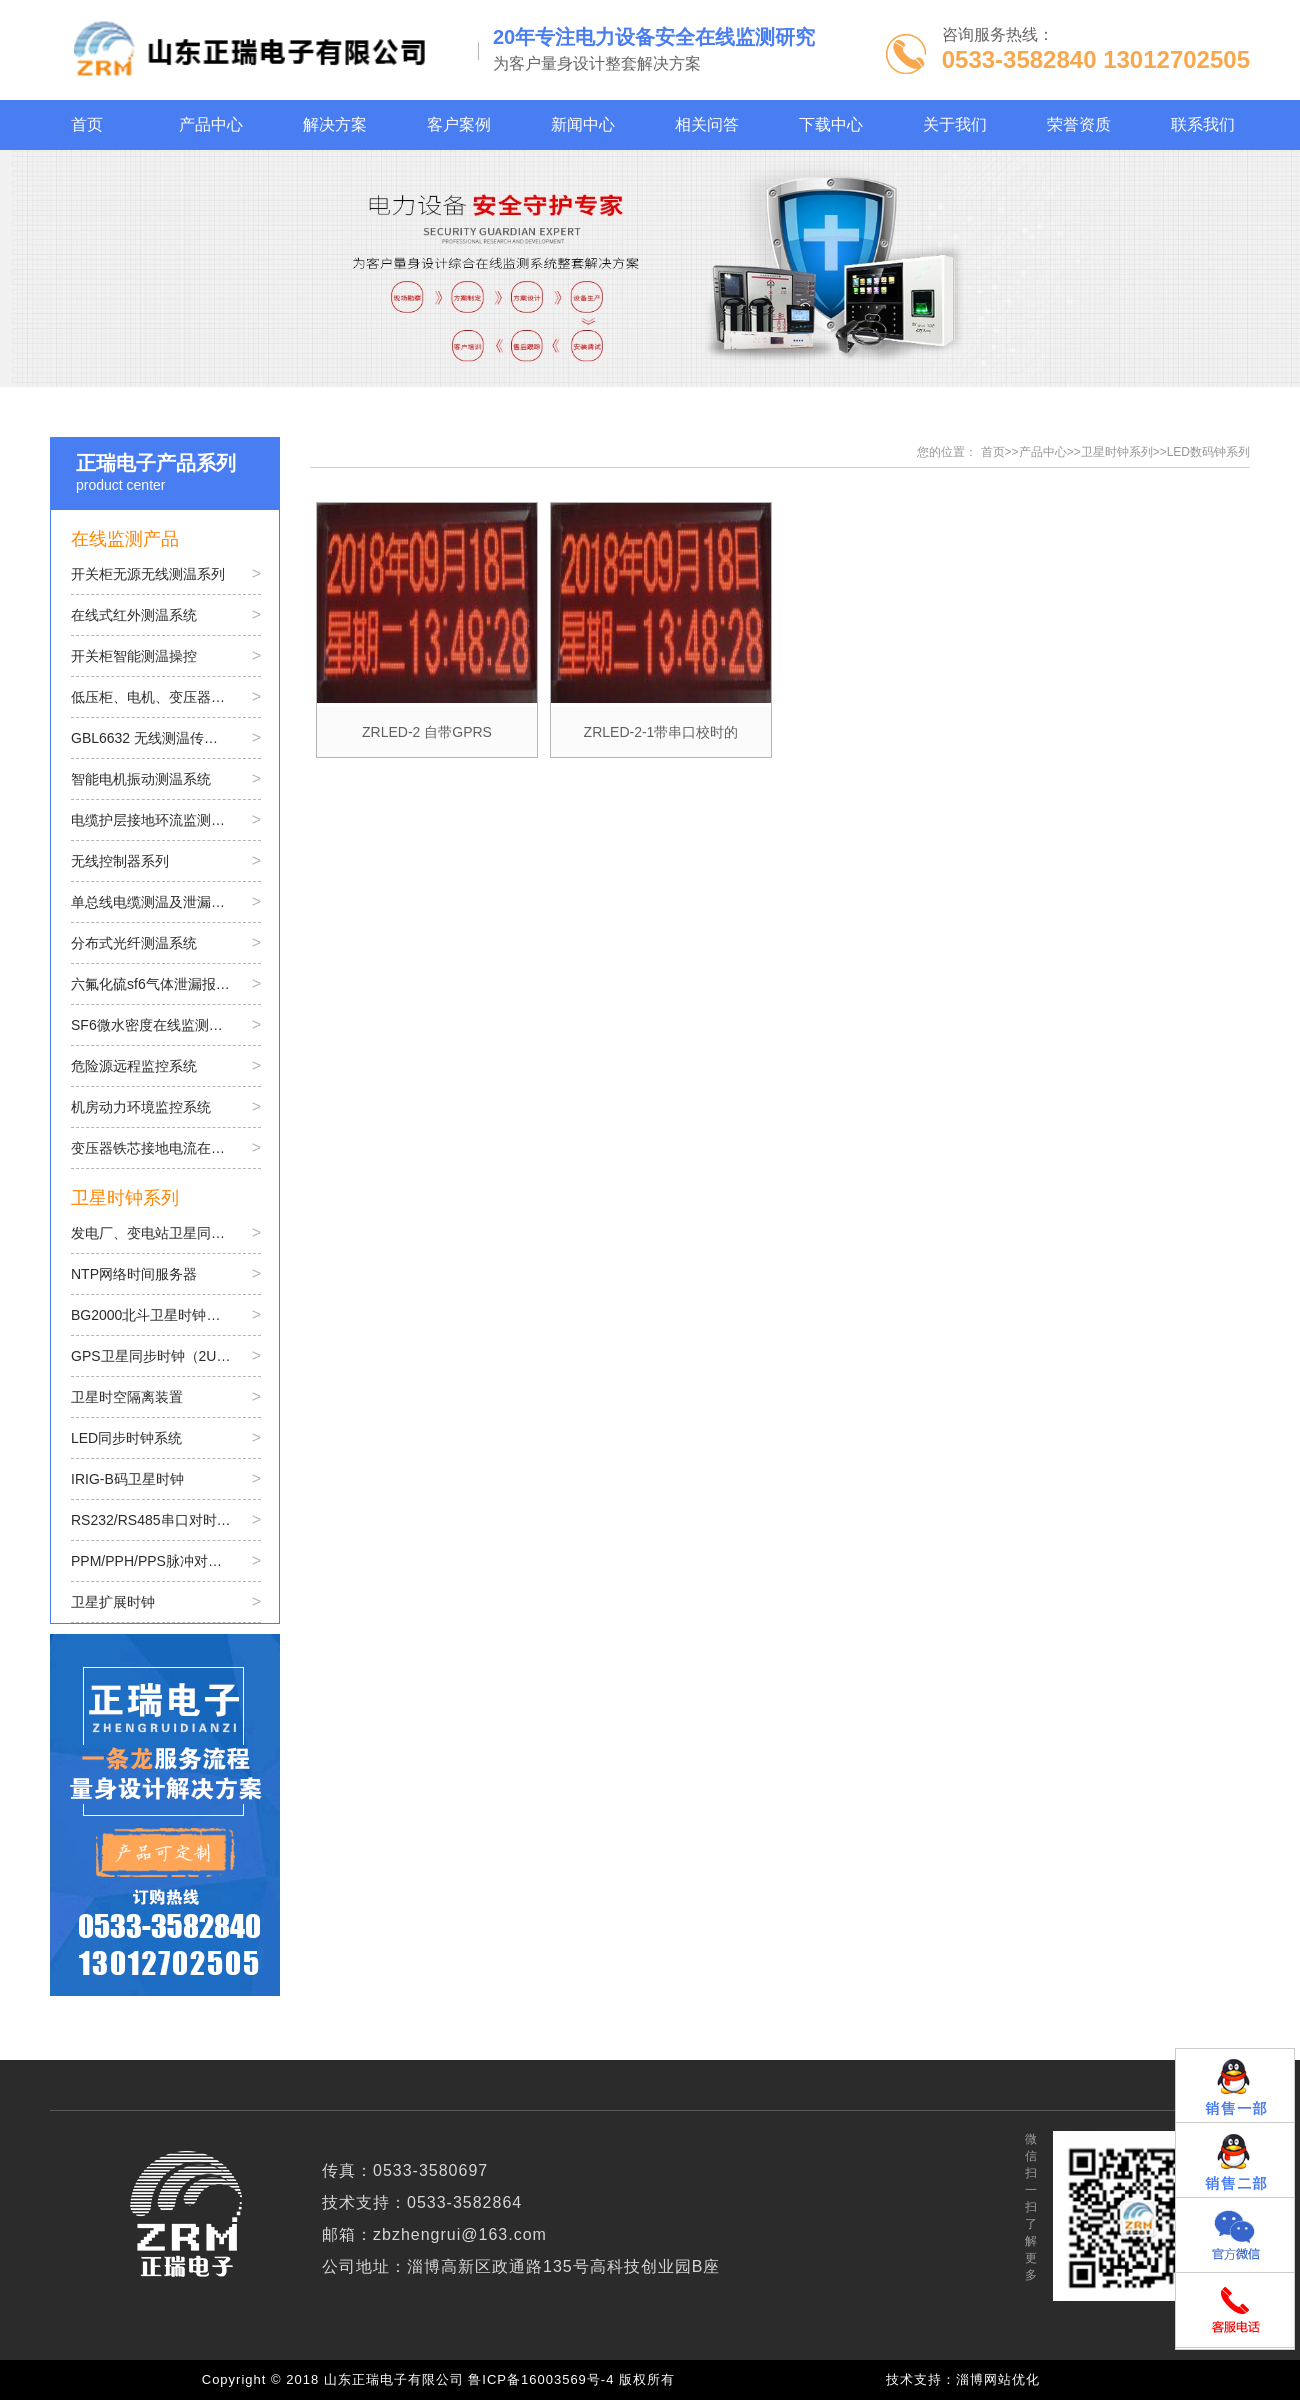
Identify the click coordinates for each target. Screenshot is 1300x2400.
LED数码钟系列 (1208, 452)
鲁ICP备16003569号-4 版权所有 (576, 2379)
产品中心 (1043, 452)
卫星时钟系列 (1117, 452)
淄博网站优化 (998, 2379)
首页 (993, 452)
